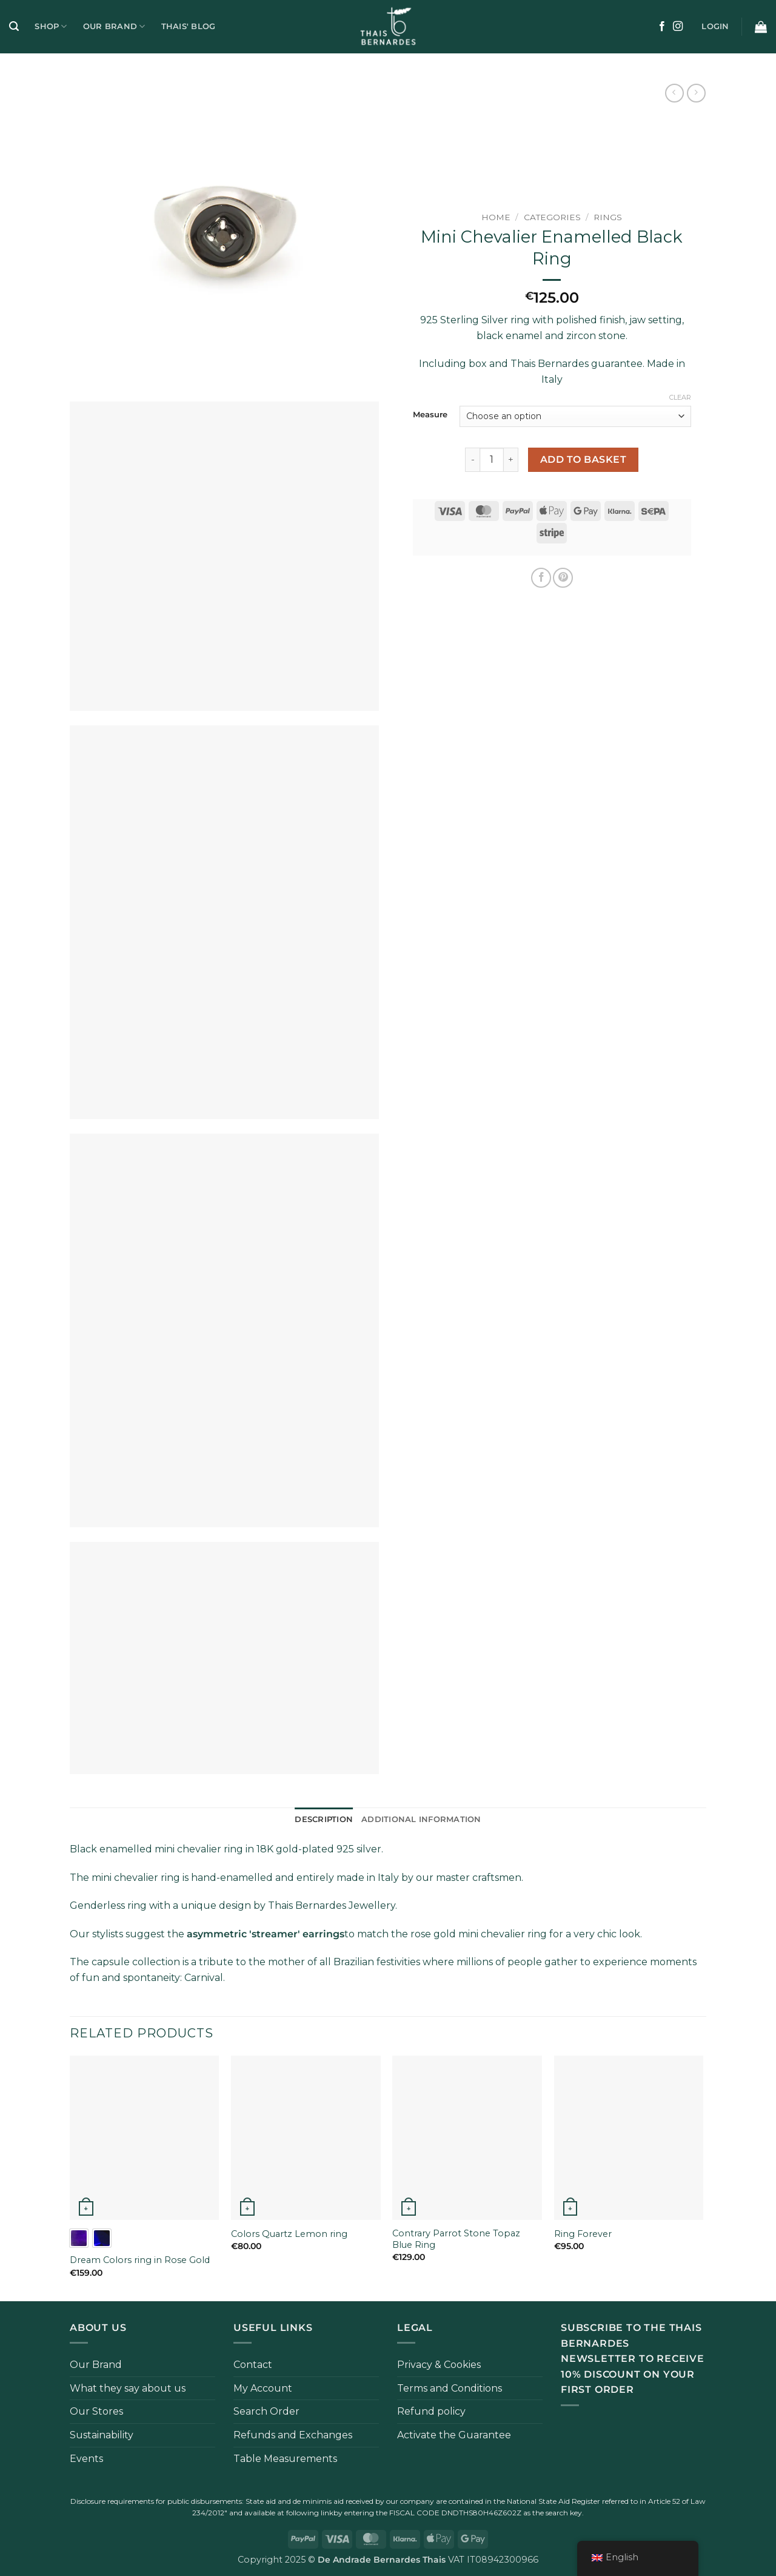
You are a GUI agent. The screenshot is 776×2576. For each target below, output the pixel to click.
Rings (608, 217)
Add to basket (583, 459)
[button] (14, 26)
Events (86, 2458)
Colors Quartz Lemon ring (289, 2233)
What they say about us (128, 2388)
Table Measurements (285, 2458)
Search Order (266, 2411)
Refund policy (431, 2411)
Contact (252, 2364)
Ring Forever (583, 2233)
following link (309, 2512)
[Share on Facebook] (541, 578)
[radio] (79, 2238)
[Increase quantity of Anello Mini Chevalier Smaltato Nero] (511, 460)
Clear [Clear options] (680, 397)
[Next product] (674, 93)
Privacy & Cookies (439, 2364)
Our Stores (96, 2411)
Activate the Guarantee (454, 2435)
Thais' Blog (188, 26)
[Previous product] (696, 93)
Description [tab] (324, 1819)
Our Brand (114, 26)
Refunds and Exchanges (292, 2435)
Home (495, 217)
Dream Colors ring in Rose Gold (140, 2260)
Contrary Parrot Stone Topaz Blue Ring (456, 2239)
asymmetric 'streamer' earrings (265, 1934)
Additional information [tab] (421, 1819)
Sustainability (101, 2435)
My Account (262, 2388)
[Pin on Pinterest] (563, 578)
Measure (430, 415)
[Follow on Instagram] (678, 26)
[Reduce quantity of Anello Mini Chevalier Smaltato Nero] (472, 460)
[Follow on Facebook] (662, 26)
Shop (51, 26)
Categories (552, 217)
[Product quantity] (492, 460)
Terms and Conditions (449, 2388)
